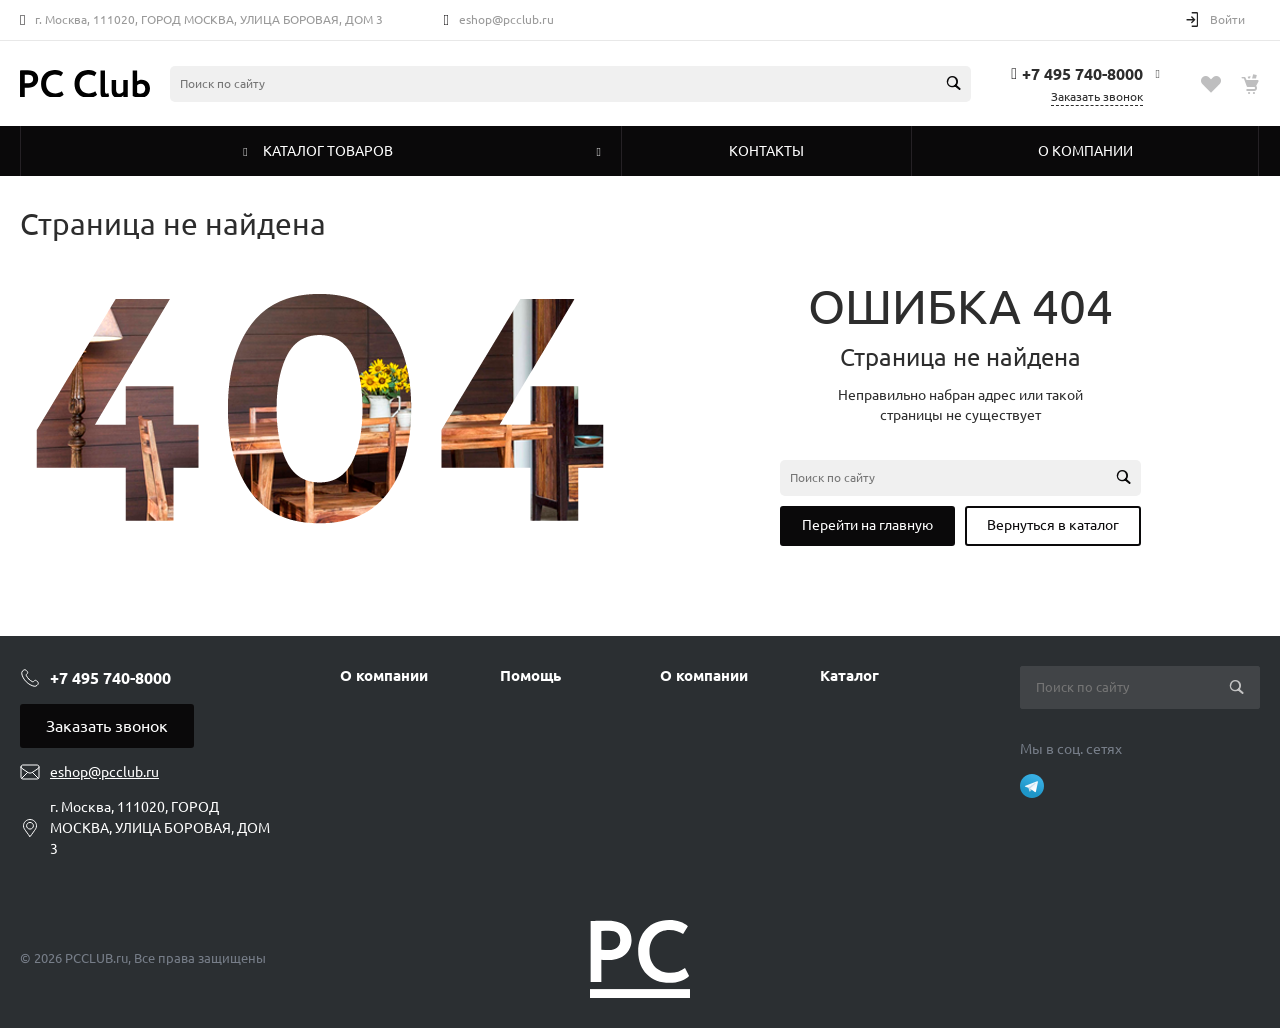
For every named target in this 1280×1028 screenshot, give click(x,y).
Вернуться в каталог (1053, 525)
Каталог (849, 675)
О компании (384, 675)
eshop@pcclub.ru (506, 19)
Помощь (530, 675)
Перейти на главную (867, 525)
